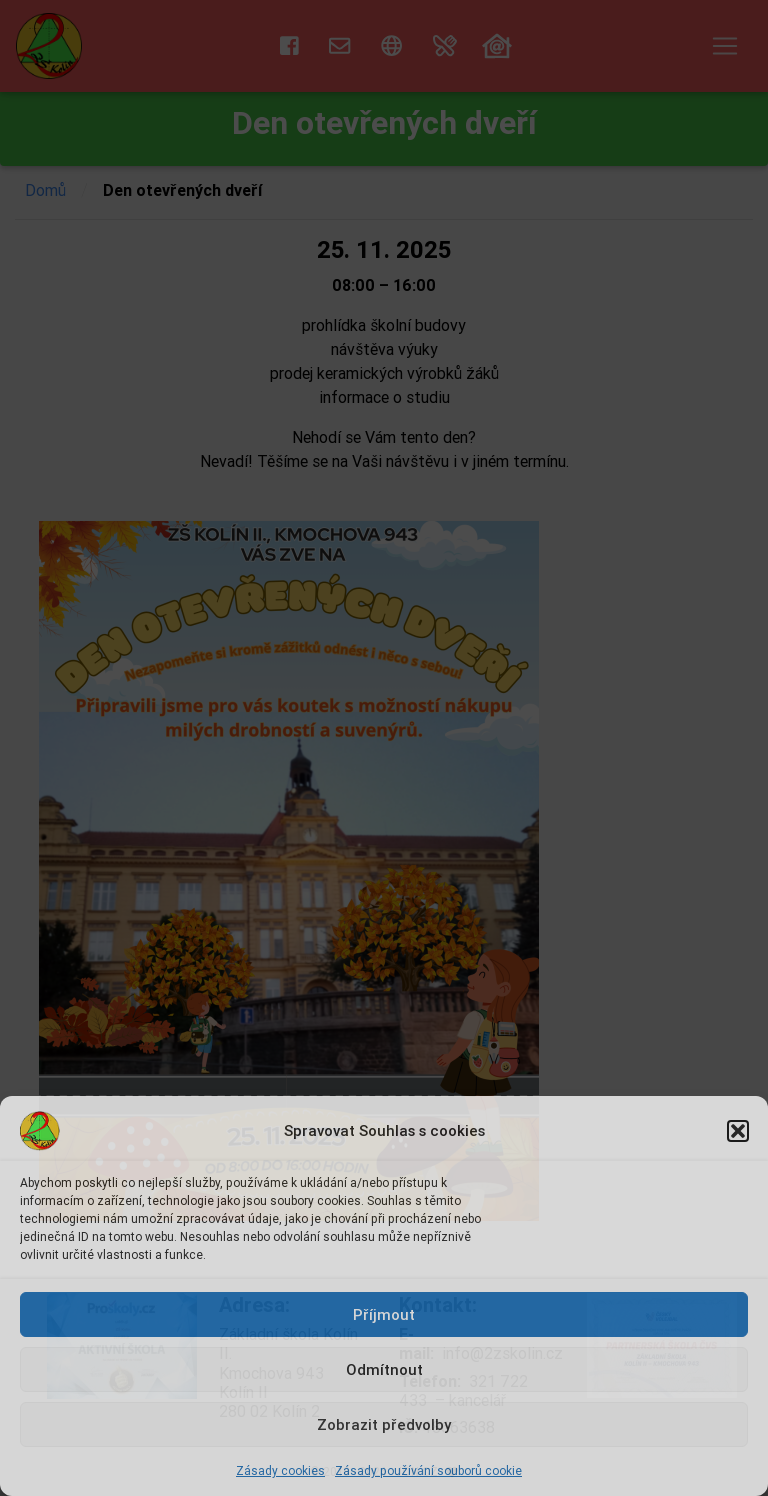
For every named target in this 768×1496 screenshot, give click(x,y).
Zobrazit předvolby (384, 1424)
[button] (738, 1131)
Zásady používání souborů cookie (428, 1470)
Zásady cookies (280, 1470)
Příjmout (384, 1314)
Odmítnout (384, 1369)
